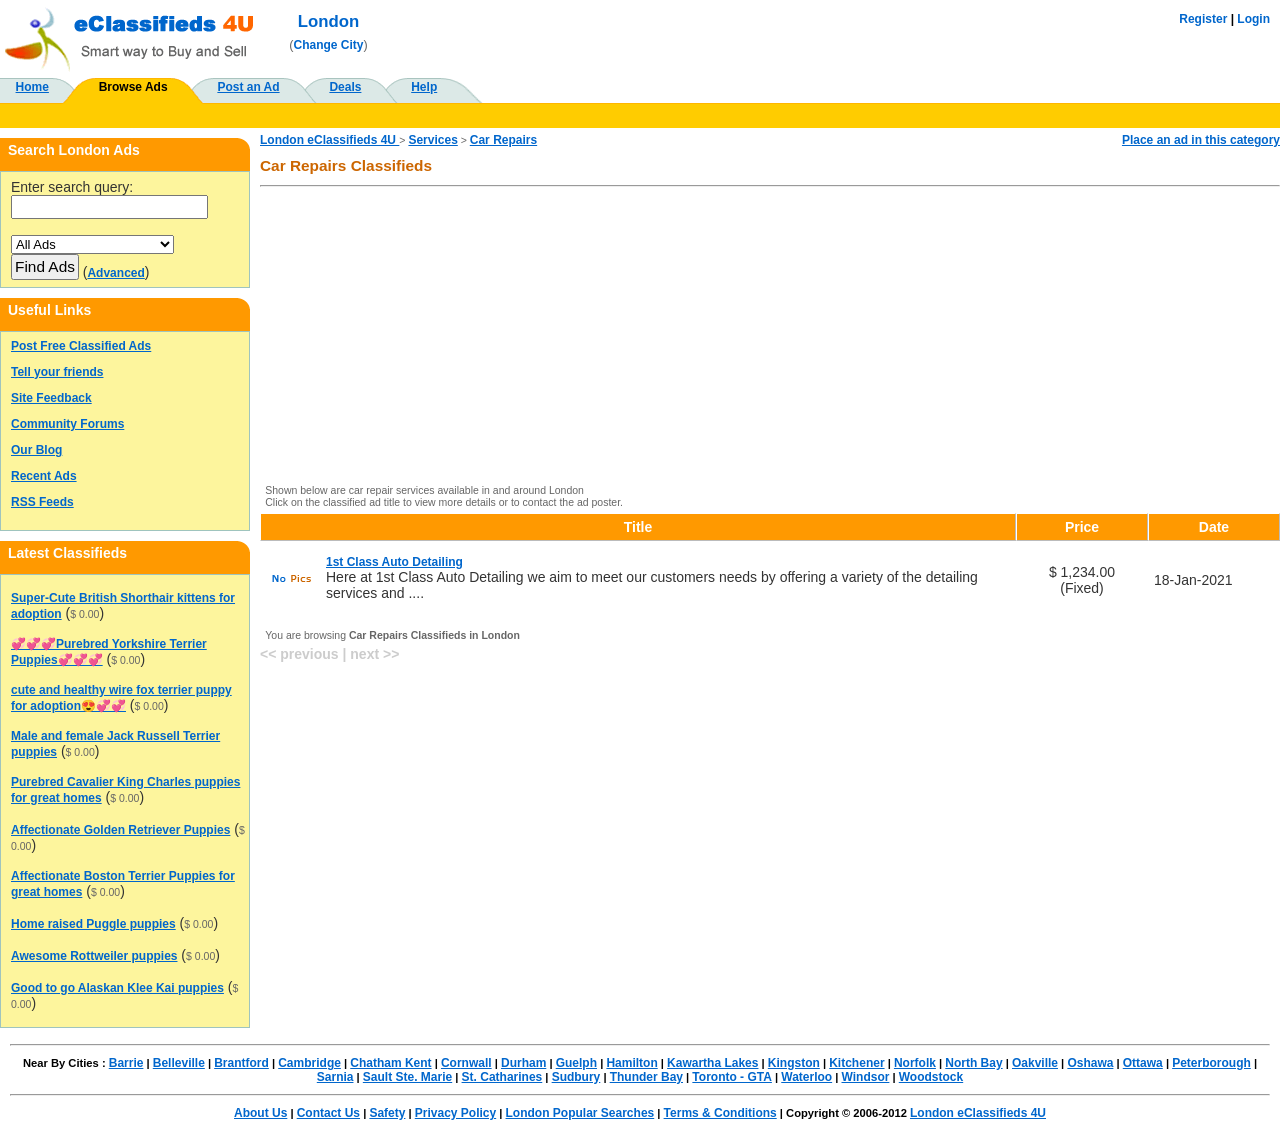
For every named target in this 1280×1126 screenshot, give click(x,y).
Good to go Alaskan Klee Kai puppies (117, 988)
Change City (329, 45)
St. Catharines (502, 1077)
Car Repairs (503, 140)
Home (32, 87)
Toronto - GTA (732, 1077)
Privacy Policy (455, 1113)
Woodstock (931, 1077)
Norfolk (915, 1063)
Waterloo (806, 1077)
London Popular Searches (580, 1113)
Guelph (576, 1063)
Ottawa (1143, 1063)
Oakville (1035, 1063)
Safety (387, 1113)
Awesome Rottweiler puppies (94, 956)
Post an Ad (248, 87)
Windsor (866, 1077)
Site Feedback (51, 398)
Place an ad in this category (1201, 140)
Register (1203, 19)
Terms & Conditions (720, 1113)
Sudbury (576, 1077)
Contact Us (328, 1113)
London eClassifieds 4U (329, 140)
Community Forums (67, 424)
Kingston (794, 1063)
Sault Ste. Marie (407, 1077)
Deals (345, 87)
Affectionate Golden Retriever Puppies (120, 830)
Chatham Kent (390, 1063)
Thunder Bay (646, 1077)
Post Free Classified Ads (81, 346)
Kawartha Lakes (712, 1063)
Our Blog (36, 450)
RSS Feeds (42, 502)
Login (1253, 19)
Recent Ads (44, 476)
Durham (523, 1063)
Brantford (241, 1063)
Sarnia (335, 1077)
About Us (260, 1113)
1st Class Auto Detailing (394, 562)
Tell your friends (57, 372)
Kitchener (856, 1063)
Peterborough (1211, 1063)
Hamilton (631, 1063)
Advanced (115, 273)
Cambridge (309, 1063)
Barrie (126, 1063)
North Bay (973, 1063)
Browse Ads (133, 87)
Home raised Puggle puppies (93, 924)
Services (432, 140)
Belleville (179, 1063)
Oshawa (1090, 1063)
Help (424, 87)
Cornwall (466, 1063)
